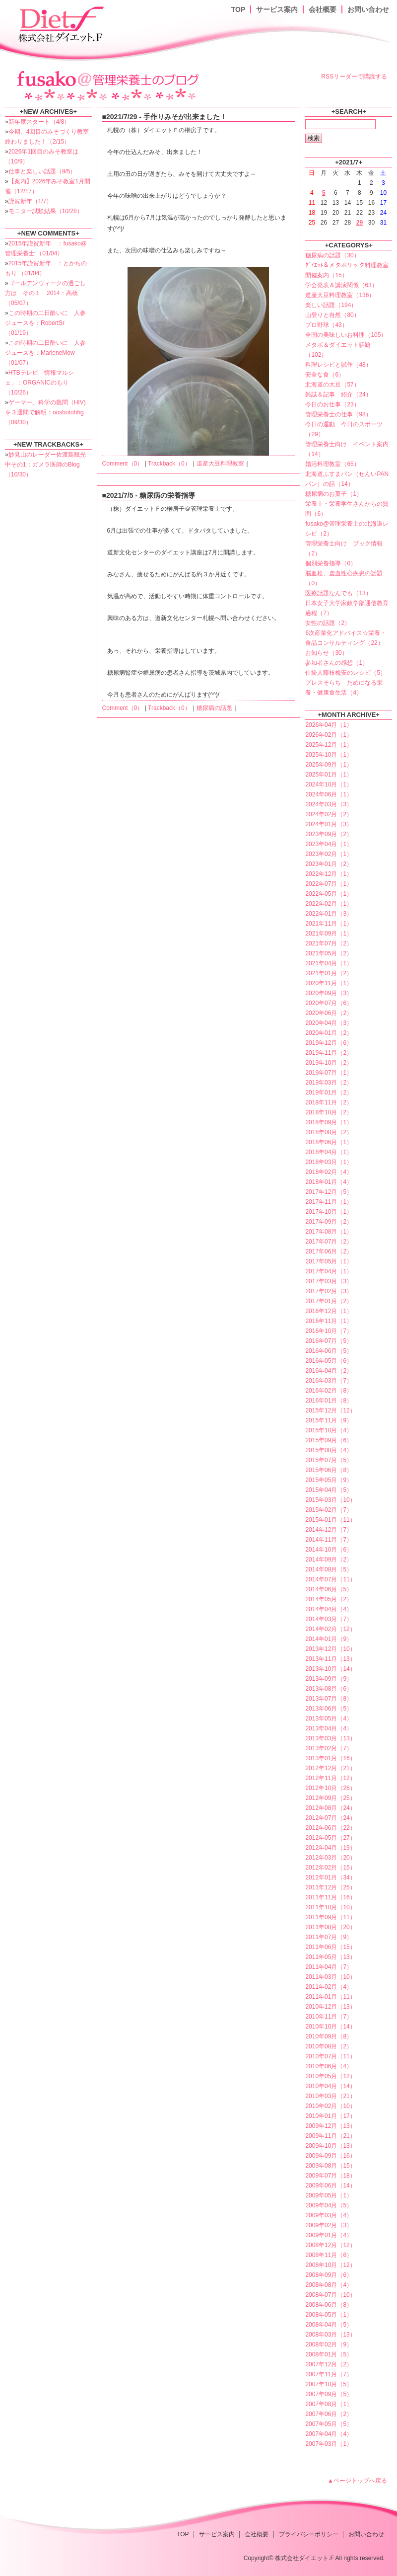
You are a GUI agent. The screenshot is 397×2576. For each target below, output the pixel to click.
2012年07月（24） (330, 1817)
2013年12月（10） (330, 1648)
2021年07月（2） (328, 943)
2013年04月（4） (328, 1728)
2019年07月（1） (328, 1072)
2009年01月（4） (328, 2235)
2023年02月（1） (328, 854)
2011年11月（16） (330, 1897)
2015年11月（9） (328, 1420)
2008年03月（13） (330, 2334)
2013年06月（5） (328, 1708)
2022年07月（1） (328, 883)
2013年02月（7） (328, 1748)
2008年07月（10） (330, 2294)
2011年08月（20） (330, 1927)
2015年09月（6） (328, 1440)
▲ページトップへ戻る (357, 2480)
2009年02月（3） (328, 2225)
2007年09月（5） (328, 2394)
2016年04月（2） (328, 1370)
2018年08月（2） (328, 1132)
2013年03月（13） (330, 1738)
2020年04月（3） (328, 1022)
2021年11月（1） (328, 923)
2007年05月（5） (328, 2423)
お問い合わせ (368, 9)
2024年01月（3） (328, 824)
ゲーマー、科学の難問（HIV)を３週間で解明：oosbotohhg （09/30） (45, 412)
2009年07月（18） (330, 2175)
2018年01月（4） (328, 1181)
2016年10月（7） (328, 1330)
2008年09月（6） (328, 2274)
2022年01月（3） (328, 913)
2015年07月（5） (328, 1460)
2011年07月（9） (328, 1937)
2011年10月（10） (330, 1907)
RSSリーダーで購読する (354, 76)
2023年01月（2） (328, 863)
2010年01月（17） (330, 2115)
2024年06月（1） (328, 794)
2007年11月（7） (328, 2374)
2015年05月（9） (328, 1480)
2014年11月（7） (328, 1539)
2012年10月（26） (330, 1788)
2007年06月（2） (328, 2414)
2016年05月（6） (328, 1360)
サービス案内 (277, 9)
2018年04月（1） (328, 1152)
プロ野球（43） (326, 324)
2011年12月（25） (330, 1887)
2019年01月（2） (328, 1092)
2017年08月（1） (328, 1231)
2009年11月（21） (330, 2135)
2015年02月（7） (328, 1509)
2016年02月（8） (328, 1390)
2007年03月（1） (328, 2443)
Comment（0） (122, 463)
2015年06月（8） (328, 1470)
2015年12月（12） (330, 1410)
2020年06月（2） (328, 1013)
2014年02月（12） (330, 1629)
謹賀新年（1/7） (30, 201)
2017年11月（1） (328, 1201)
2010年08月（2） (328, 2046)
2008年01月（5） (328, 2354)
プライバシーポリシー (308, 2534)
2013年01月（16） (330, 1758)
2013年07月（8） (328, 1698)
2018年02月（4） (328, 1172)
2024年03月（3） (328, 804)
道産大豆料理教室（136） (340, 295)
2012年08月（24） (330, 1807)
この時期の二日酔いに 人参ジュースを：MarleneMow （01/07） (45, 352)
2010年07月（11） (330, 2056)
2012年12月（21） (330, 1768)
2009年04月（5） (328, 2205)
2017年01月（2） (328, 1301)
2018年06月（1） (328, 1142)
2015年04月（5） (328, 1489)
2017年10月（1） (328, 1211)
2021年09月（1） (328, 933)
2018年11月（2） (328, 1102)
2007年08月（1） (328, 2404)
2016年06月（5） (328, 1350)
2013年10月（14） (330, 1668)
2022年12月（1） (328, 873)
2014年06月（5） (328, 1589)
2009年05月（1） (328, 2195)
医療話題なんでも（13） (338, 593)
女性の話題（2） (327, 623)
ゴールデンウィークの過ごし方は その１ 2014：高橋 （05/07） (45, 293)
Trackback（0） (169, 463)
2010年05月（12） (330, 2076)
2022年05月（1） (328, 893)
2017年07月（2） (328, 1241)
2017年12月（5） (328, 1191)
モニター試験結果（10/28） (45, 211)
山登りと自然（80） (332, 315)
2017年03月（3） (328, 1281)
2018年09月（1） (328, 1122)
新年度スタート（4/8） (39, 121)
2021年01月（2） (328, 973)
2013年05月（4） (328, 1718)
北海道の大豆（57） (332, 384)
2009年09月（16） (330, 2155)
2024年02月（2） (328, 814)
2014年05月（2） (328, 1599)
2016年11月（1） (328, 1321)
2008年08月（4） (328, 2284)
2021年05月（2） (328, 953)
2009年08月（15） (330, 2165)
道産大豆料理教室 (220, 463)
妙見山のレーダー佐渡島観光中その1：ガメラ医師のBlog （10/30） (45, 464)
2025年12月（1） (328, 744)
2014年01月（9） (328, 1639)
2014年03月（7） (328, 1619)
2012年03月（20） (330, 1857)
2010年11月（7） (328, 2016)
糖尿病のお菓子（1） (333, 493)
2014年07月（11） (330, 1579)
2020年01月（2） (328, 1032)
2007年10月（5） (328, 2384)
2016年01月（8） (328, 1400)
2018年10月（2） (328, 1112)
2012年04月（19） (330, 1847)
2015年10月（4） (328, 1430)
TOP (238, 9)
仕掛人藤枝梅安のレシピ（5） (345, 672)
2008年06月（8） (328, 2304)
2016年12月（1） (328, 1311)
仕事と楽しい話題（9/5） (42, 171)
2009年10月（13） (330, 2145)
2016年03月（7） (328, 1380)
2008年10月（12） (330, 2265)
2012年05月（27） (330, 1837)
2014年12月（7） (328, 1529)
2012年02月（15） (330, 1867)
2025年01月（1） (328, 774)
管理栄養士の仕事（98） (338, 414)
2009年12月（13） (330, 2125)
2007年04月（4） (328, 2433)
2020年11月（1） (328, 983)
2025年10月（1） (328, 754)
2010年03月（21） (330, 2096)
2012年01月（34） (330, 1877)
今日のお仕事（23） (332, 404)
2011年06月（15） (330, 1947)
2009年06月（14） (330, 2185)
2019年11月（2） (328, 1052)
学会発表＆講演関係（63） (341, 285)
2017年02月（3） (328, 1291)
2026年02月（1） (328, 734)
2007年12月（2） (328, 2364)
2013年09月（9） (328, 1678)
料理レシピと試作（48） (338, 364)
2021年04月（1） (328, 963)
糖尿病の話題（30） (332, 255)
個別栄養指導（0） (330, 563)
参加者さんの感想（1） (336, 662)
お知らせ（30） (326, 652)
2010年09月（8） (328, 2036)
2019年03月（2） (328, 1082)
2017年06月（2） (328, 1251)
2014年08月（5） (328, 1569)
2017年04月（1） (328, 1271)
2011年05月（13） (330, 1956)
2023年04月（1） (328, 844)
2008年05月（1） (328, 2314)
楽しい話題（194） (331, 305)
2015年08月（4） (328, 1450)
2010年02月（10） (330, 2106)
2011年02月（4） (328, 1986)
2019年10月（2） (328, 1062)
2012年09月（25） (330, 1798)
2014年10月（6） (328, 1549)
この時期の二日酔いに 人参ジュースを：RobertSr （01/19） (45, 323)
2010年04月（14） (330, 2086)
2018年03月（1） (328, 1162)
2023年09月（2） (328, 834)
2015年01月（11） (330, 1519)
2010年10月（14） (330, 2026)
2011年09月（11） (330, 1917)
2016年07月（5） (328, 1340)
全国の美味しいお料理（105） (346, 334)
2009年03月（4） (328, 2215)
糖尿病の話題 (214, 707)
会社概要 (322, 9)
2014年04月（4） (328, 1609)
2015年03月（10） (330, 1499)
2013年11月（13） (330, 1658)
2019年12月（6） (328, 1042)
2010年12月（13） (330, 2006)
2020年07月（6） (328, 1003)
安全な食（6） (324, 374)
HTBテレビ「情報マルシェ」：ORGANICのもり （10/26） (39, 382)
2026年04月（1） (328, 724)
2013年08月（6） (328, 1688)
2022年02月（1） (328, 903)
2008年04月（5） (328, 2324)
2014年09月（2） (328, 1559)
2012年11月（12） (330, 1778)
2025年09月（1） (328, 764)
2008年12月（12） (330, 2245)
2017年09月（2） (328, 1221)
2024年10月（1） (328, 784)
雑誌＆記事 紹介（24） (338, 394)
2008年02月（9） (328, 2344)
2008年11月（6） (328, 2255)
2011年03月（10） (330, 1976)
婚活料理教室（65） (332, 464)
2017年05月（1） (328, 1261)
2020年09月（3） (328, 993)
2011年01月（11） (330, 1996)
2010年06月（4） (328, 2066)
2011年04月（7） (328, 1966)
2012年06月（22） (330, 1827)
